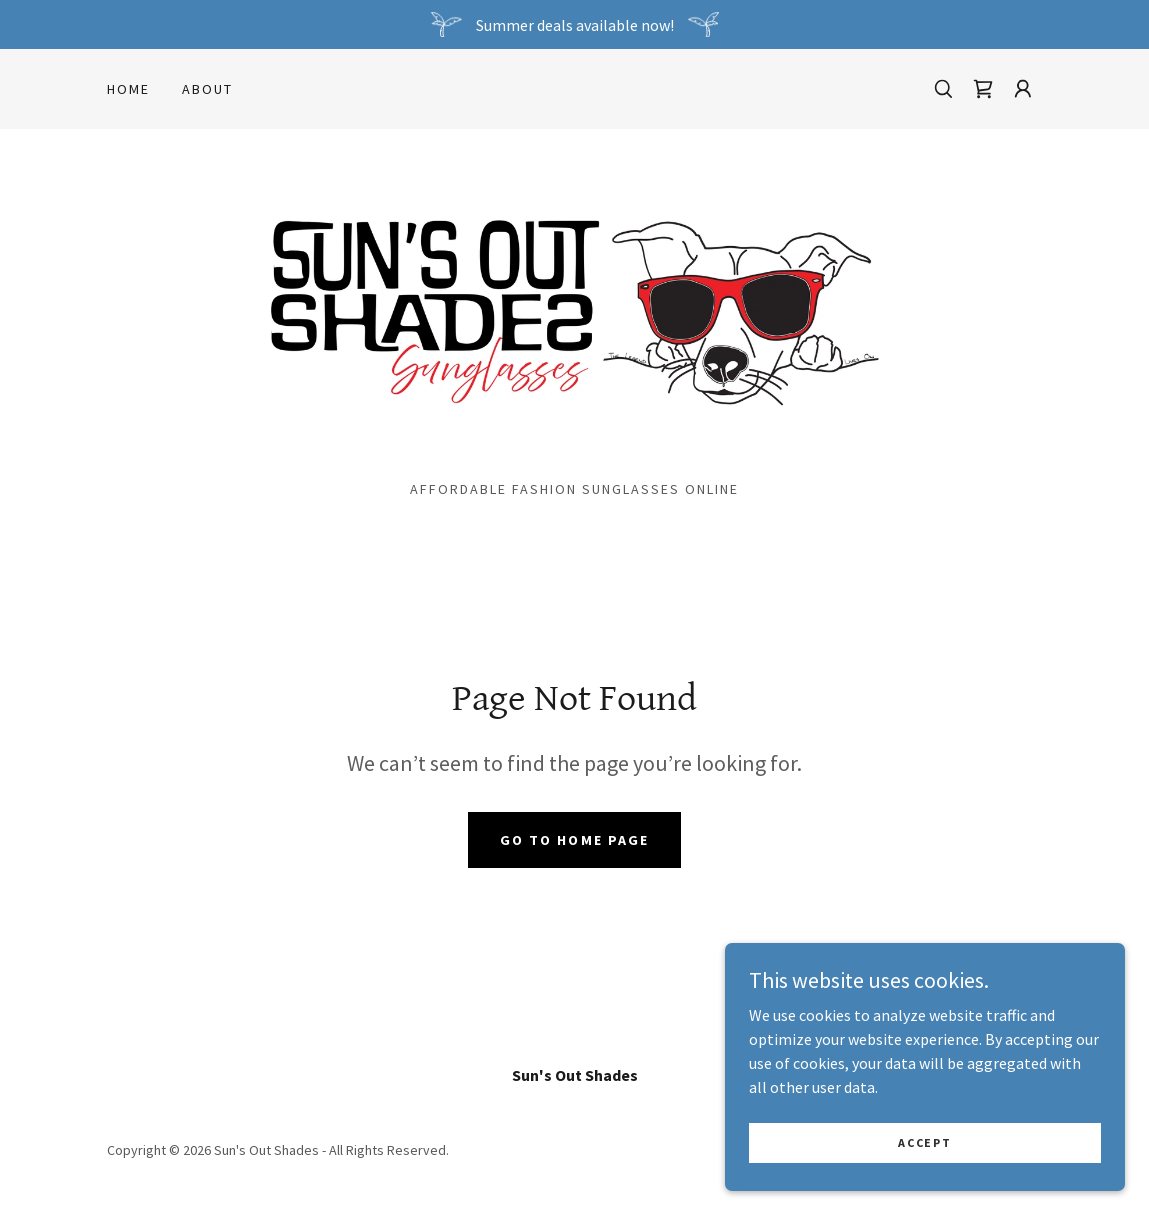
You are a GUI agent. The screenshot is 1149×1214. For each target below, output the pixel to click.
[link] (983, 89)
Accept (924, 1156)
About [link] (207, 89)
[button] (1023, 89)
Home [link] (128, 89)
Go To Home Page (574, 840)
